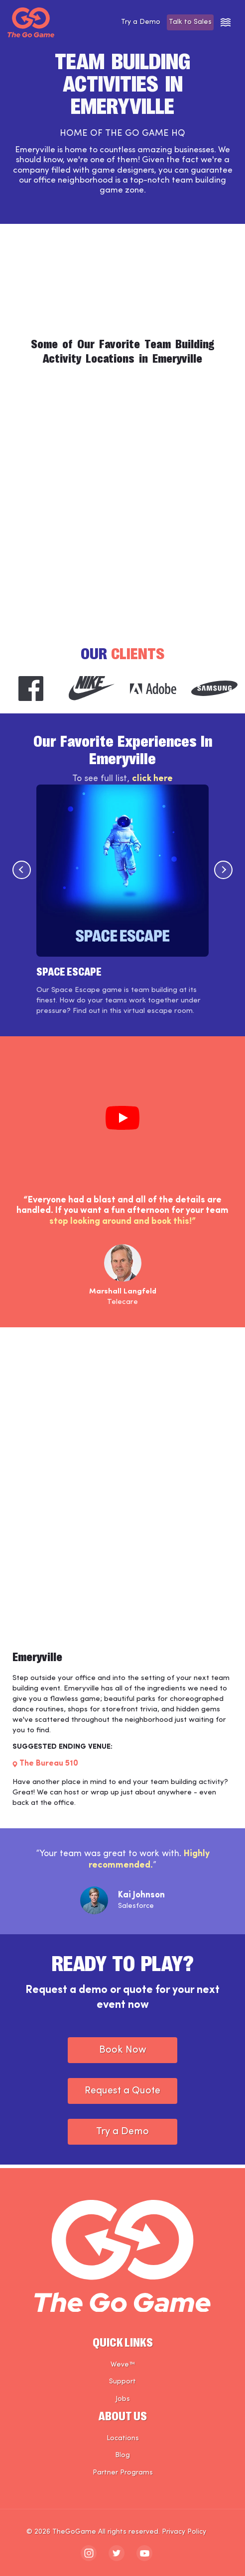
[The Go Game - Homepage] (30, 22)
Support (122, 2382)
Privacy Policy (184, 2532)
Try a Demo (127, 22)
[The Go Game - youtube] (144, 2553)
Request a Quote (122, 2094)
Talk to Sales (186, 22)
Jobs (123, 2399)
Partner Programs (123, 2473)
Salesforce (136, 1909)
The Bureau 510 (48, 1767)
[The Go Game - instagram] (89, 2553)
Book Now (122, 2054)
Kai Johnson (141, 1898)
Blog (122, 2456)
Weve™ (123, 2365)
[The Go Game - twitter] (116, 2553)
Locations (123, 2438)
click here (152, 782)
